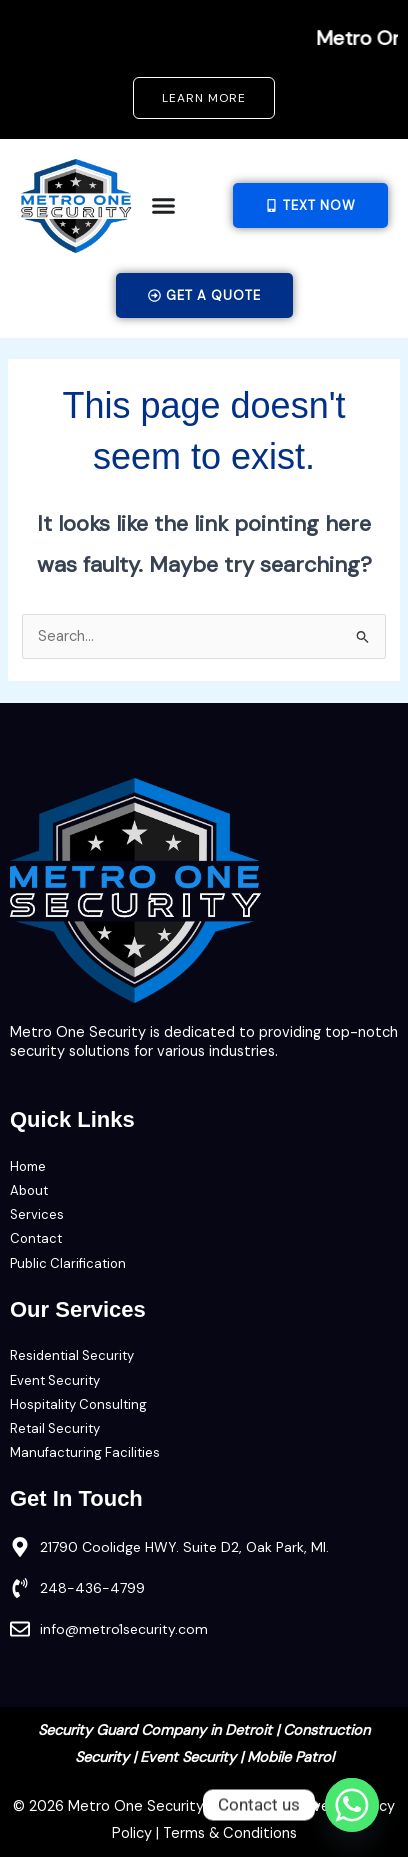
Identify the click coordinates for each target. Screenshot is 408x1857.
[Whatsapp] (352, 1805)
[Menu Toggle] (163, 205)
